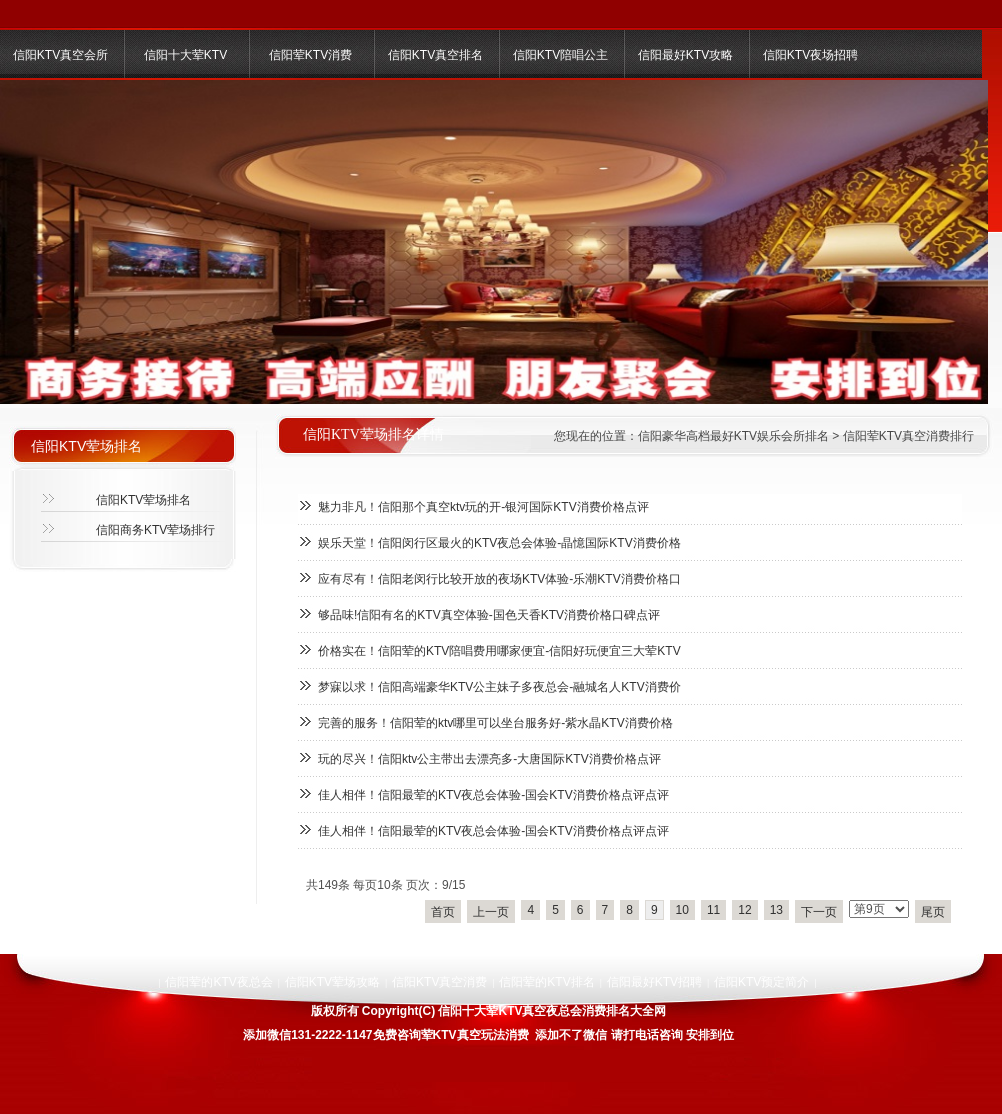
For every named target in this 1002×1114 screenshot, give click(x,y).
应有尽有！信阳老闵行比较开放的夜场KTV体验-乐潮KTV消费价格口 (499, 579)
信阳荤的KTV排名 (546, 982)
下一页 (819, 912)
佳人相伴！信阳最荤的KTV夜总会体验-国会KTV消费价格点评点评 (493, 795)
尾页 (933, 912)
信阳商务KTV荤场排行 (155, 530)
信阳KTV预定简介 (761, 982)
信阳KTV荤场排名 (143, 500)
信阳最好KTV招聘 (654, 982)
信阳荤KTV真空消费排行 (908, 436)
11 (713, 910)
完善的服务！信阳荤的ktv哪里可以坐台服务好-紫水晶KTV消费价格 (495, 723)
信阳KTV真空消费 (439, 982)
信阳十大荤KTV (185, 55)
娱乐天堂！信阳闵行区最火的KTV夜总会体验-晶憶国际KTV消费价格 (499, 543)
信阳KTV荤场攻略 (332, 982)
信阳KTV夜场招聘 (810, 55)
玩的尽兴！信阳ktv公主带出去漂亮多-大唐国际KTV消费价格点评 (489, 759)
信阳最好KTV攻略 (685, 55)
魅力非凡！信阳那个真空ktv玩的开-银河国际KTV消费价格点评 (483, 507)
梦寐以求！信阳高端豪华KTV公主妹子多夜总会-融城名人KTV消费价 (499, 687)
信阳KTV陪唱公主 (560, 55)
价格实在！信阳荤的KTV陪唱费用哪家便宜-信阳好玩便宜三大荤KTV (499, 651)
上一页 (491, 912)
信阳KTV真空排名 (435, 55)
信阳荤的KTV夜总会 (218, 982)
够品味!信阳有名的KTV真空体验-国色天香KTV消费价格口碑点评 (489, 615)
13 (776, 910)
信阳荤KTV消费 (310, 55)
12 (744, 910)
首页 (443, 912)
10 (682, 910)
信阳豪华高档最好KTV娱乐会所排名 (733, 436)
